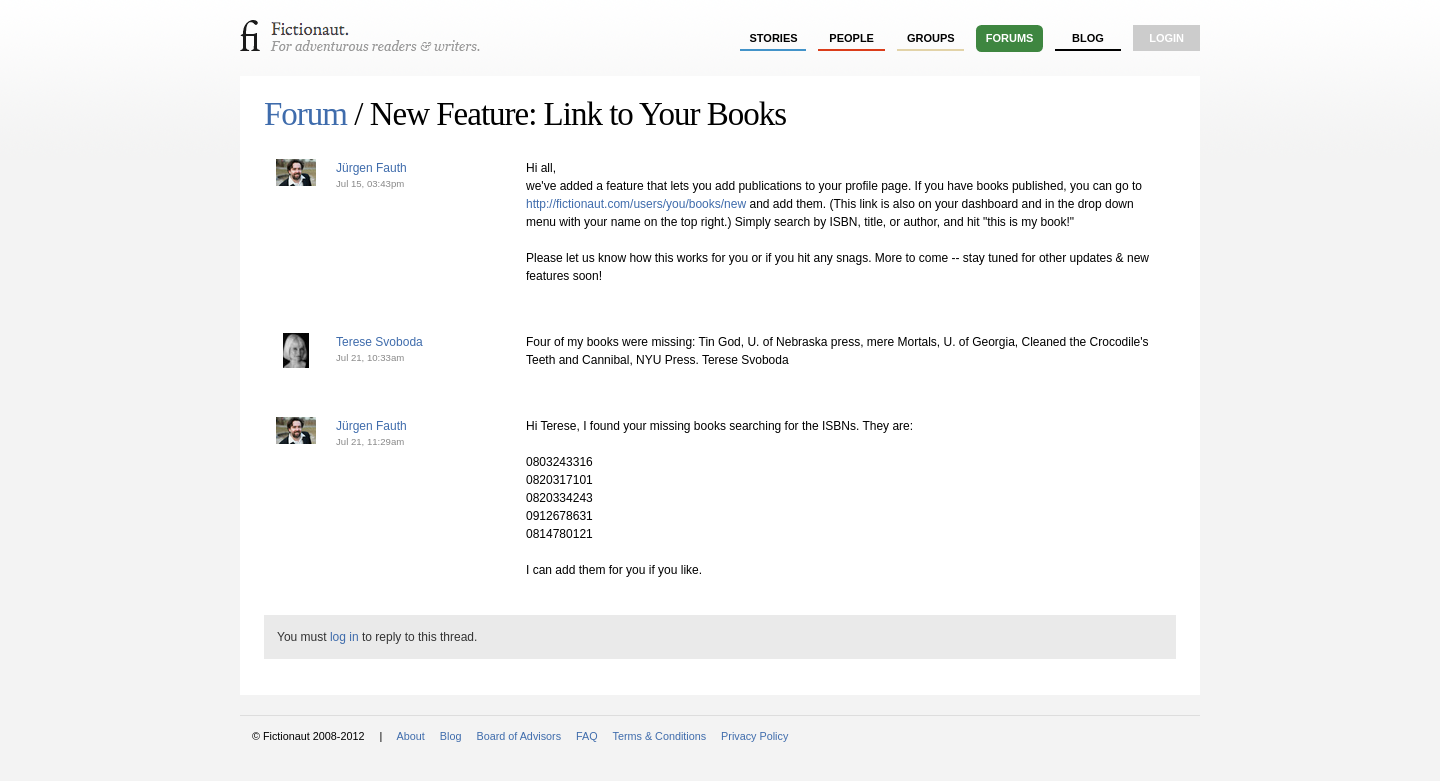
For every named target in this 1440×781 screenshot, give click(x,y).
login (1166, 38)
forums (1010, 38)
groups (931, 38)
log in (344, 637)
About (411, 736)
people (851, 38)
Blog (1088, 38)
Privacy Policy (754, 736)
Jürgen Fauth (371, 168)
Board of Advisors (518, 736)
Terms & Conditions (660, 736)
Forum (305, 114)
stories (774, 38)
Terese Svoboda (379, 342)
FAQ (587, 736)
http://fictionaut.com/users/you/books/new (636, 204)
